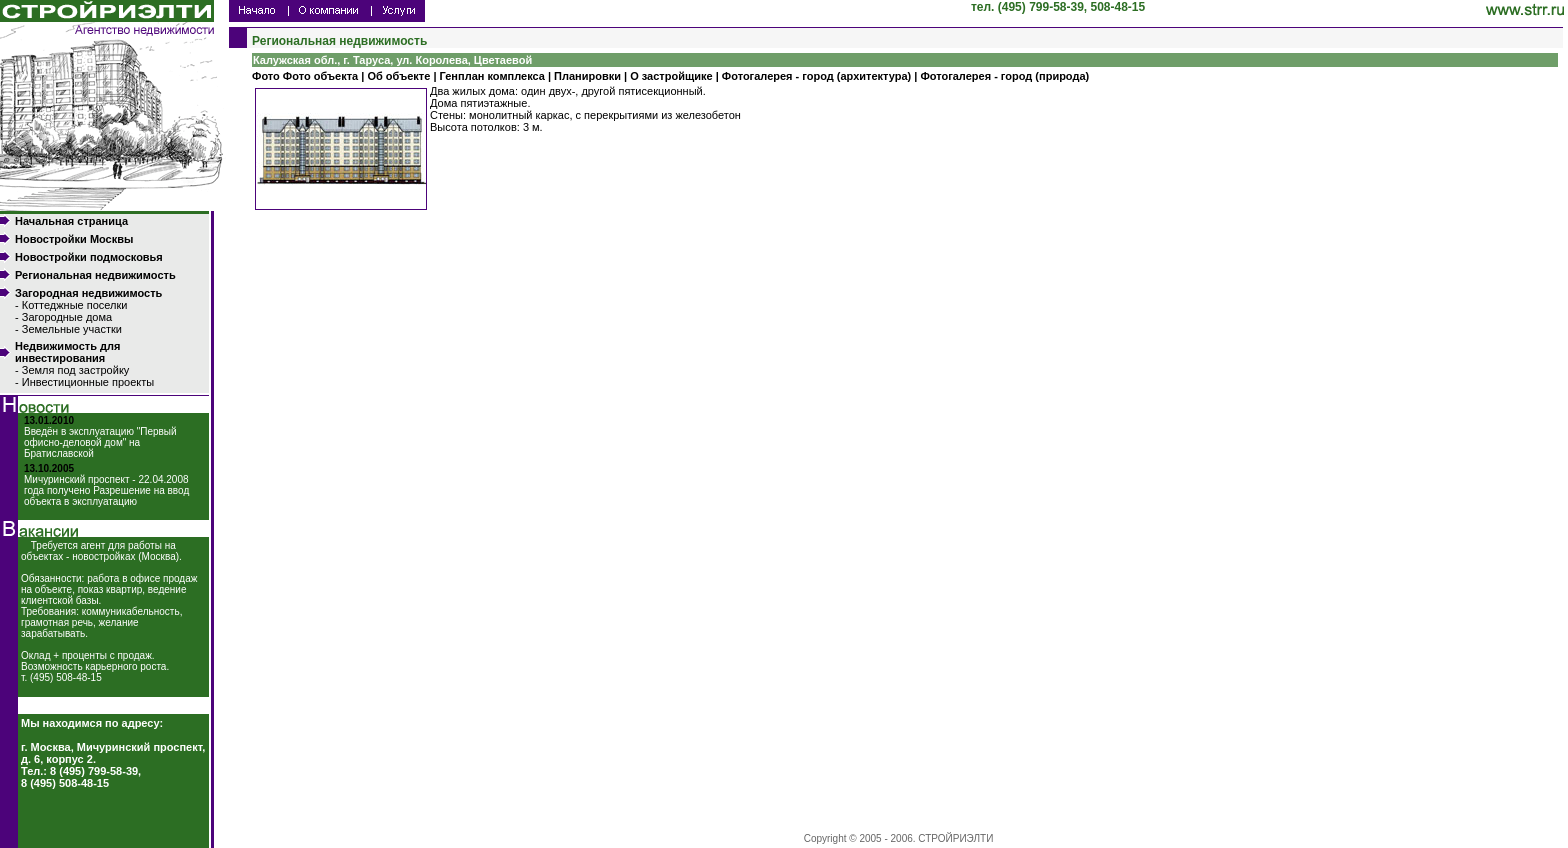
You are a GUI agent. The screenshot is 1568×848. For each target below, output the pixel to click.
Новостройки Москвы (74, 239)
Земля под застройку (76, 370)
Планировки (587, 76)
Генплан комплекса (492, 76)
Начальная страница (71, 221)
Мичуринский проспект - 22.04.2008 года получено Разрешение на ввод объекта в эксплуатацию (106, 490)
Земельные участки (72, 329)
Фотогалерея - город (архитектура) (816, 76)
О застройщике (671, 76)
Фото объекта (320, 76)
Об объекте (398, 76)
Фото (267, 76)
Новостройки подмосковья (89, 257)
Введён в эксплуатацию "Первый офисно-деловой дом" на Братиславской (100, 442)
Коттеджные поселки (75, 305)
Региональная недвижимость (95, 275)
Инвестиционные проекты (88, 382)
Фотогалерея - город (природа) (1004, 76)
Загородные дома (67, 317)
